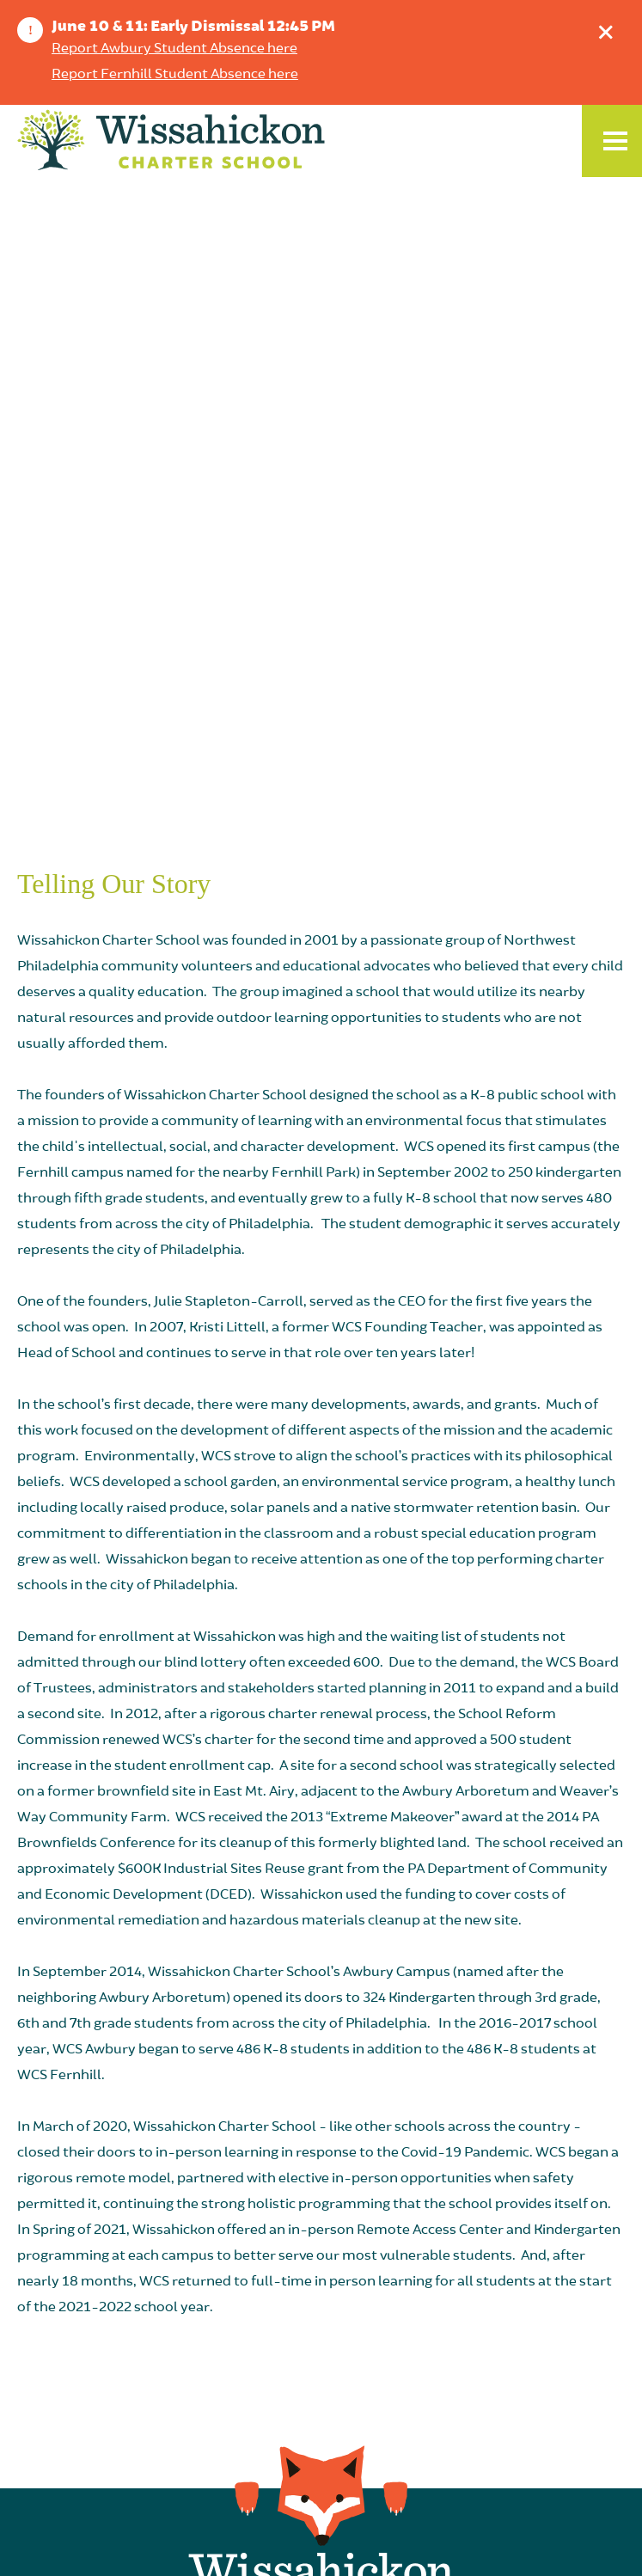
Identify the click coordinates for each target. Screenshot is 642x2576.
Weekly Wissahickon (321, 2275)
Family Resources (321, 2430)
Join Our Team (321, 2306)
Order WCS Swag (321, 2461)
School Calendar (321, 2244)
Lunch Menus (321, 2399)
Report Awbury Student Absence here (174, 49)
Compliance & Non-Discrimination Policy (316, 2543)
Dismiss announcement (610, 28)
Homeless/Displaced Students (321, 2368)
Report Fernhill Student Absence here (175, 75)
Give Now (321, 2337)
